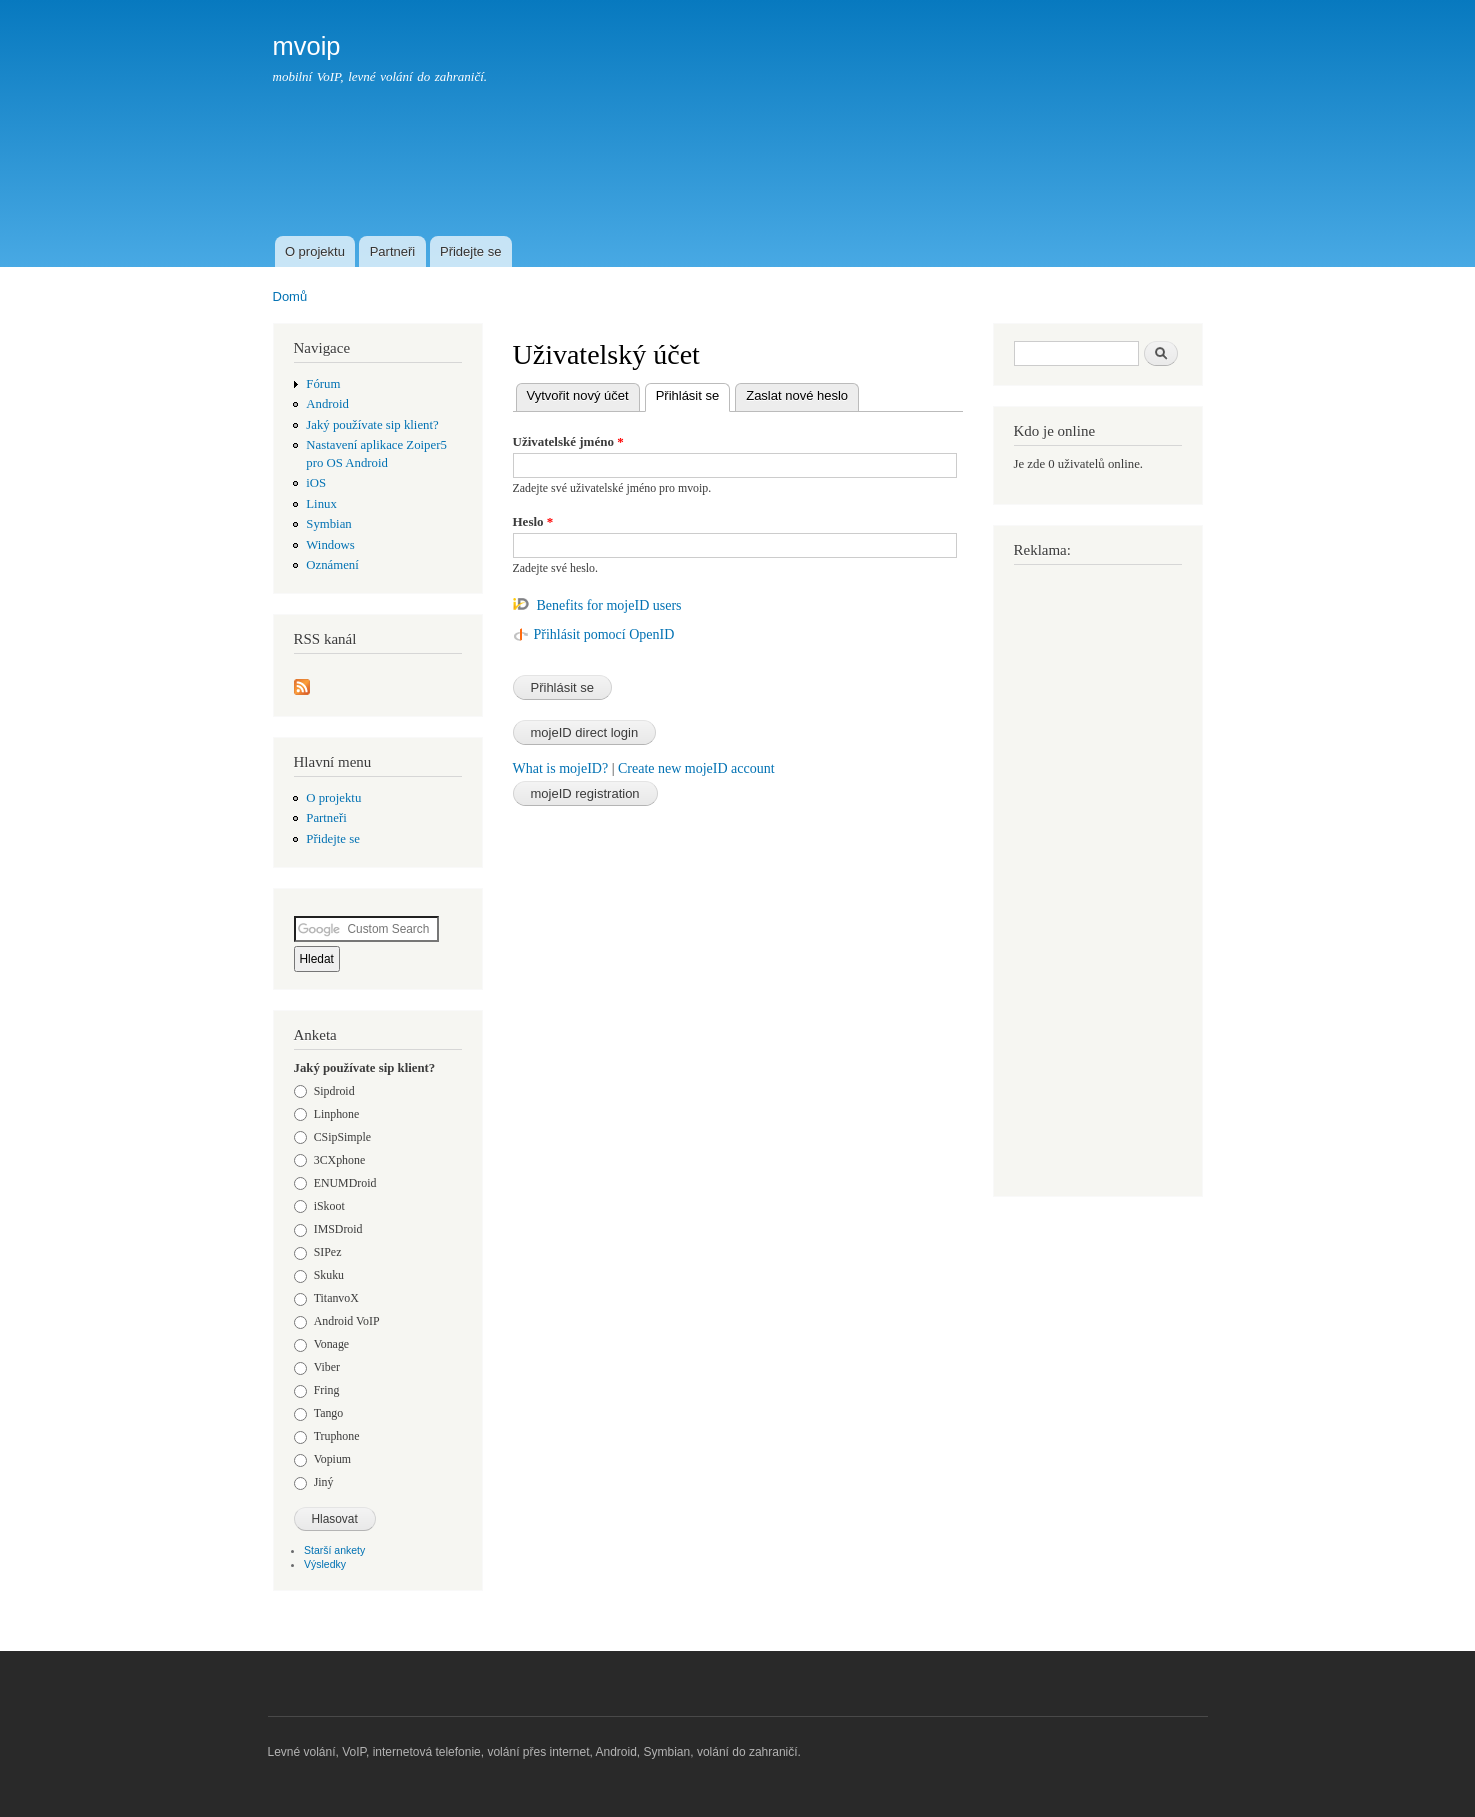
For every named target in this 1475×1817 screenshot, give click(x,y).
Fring (327, 1390)
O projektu (315, 251)
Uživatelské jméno (568, 441)
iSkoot (329, 1206)
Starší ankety (334, 1550)
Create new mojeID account (696, 768)
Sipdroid (334, 1091)
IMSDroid (338, 1229)
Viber (327, 1367)
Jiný (324, 1482)
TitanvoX (336, 1298)
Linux (321, 504)
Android (327, 404)
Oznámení (332, 565)
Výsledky (325, 1564)
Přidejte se (470, 251)
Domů (290, 296)
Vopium (332, 1459)
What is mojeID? (561, 768)
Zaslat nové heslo (797, 395)
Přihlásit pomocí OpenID (604, 634)
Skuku (329, 1275)
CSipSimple (342, 1137)
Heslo (533, 521)
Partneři (393, 251)
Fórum (323, 384)
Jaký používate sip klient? (372, 425)
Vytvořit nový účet (578, 395)
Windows (330, 545)
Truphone (337, 1436)
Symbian (328, 524)
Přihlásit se (693, 393)
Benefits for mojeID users (609, 605)
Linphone (337, 1114)
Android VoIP (347, 1321)
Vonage (331, 1344)
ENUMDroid (345, 1183)
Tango (329, 1413)
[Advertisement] (839, 176)
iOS (316, 483)
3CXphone (339, 1160)
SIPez (328, 1252)
